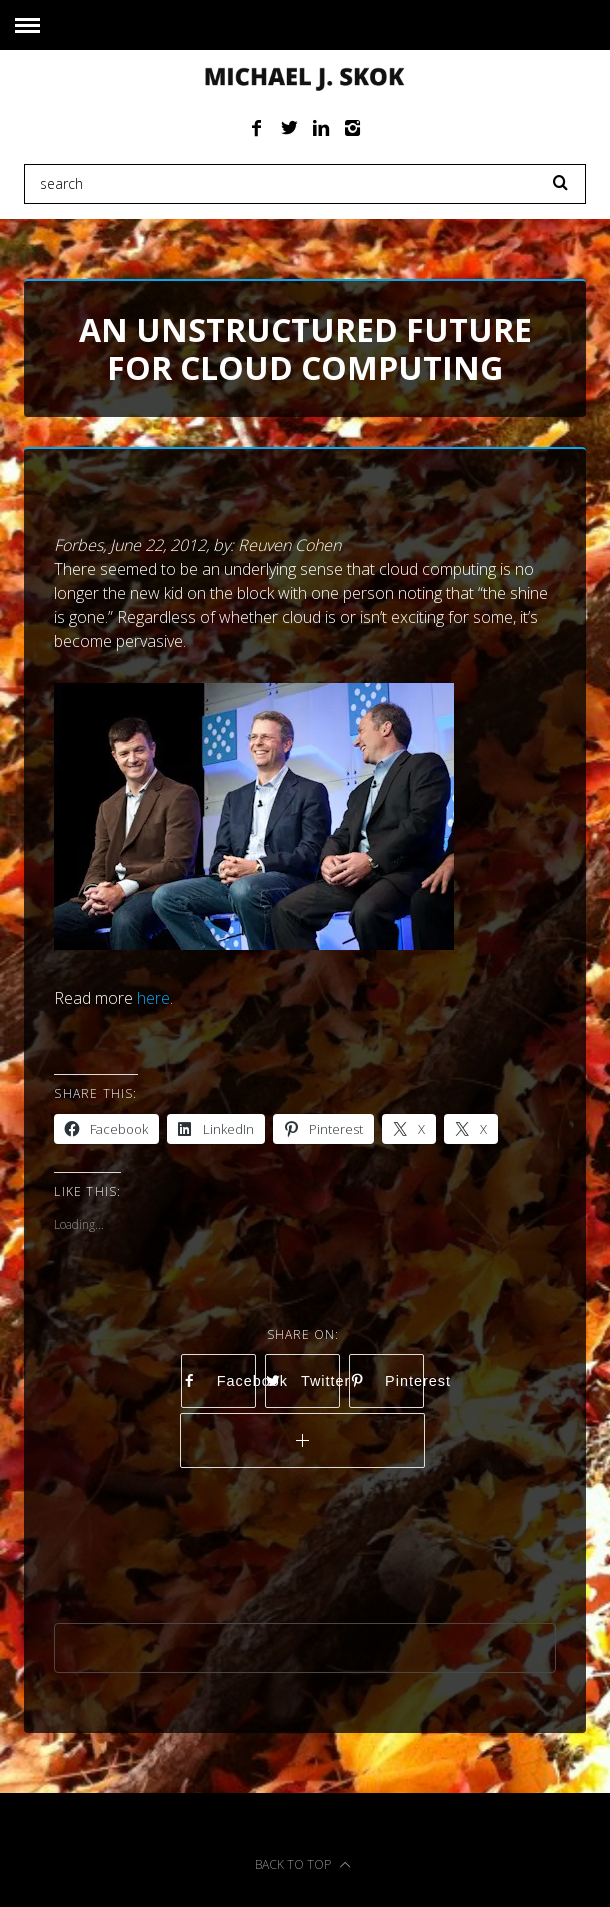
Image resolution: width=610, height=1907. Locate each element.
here (153, 998)
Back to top (303, 1864)
